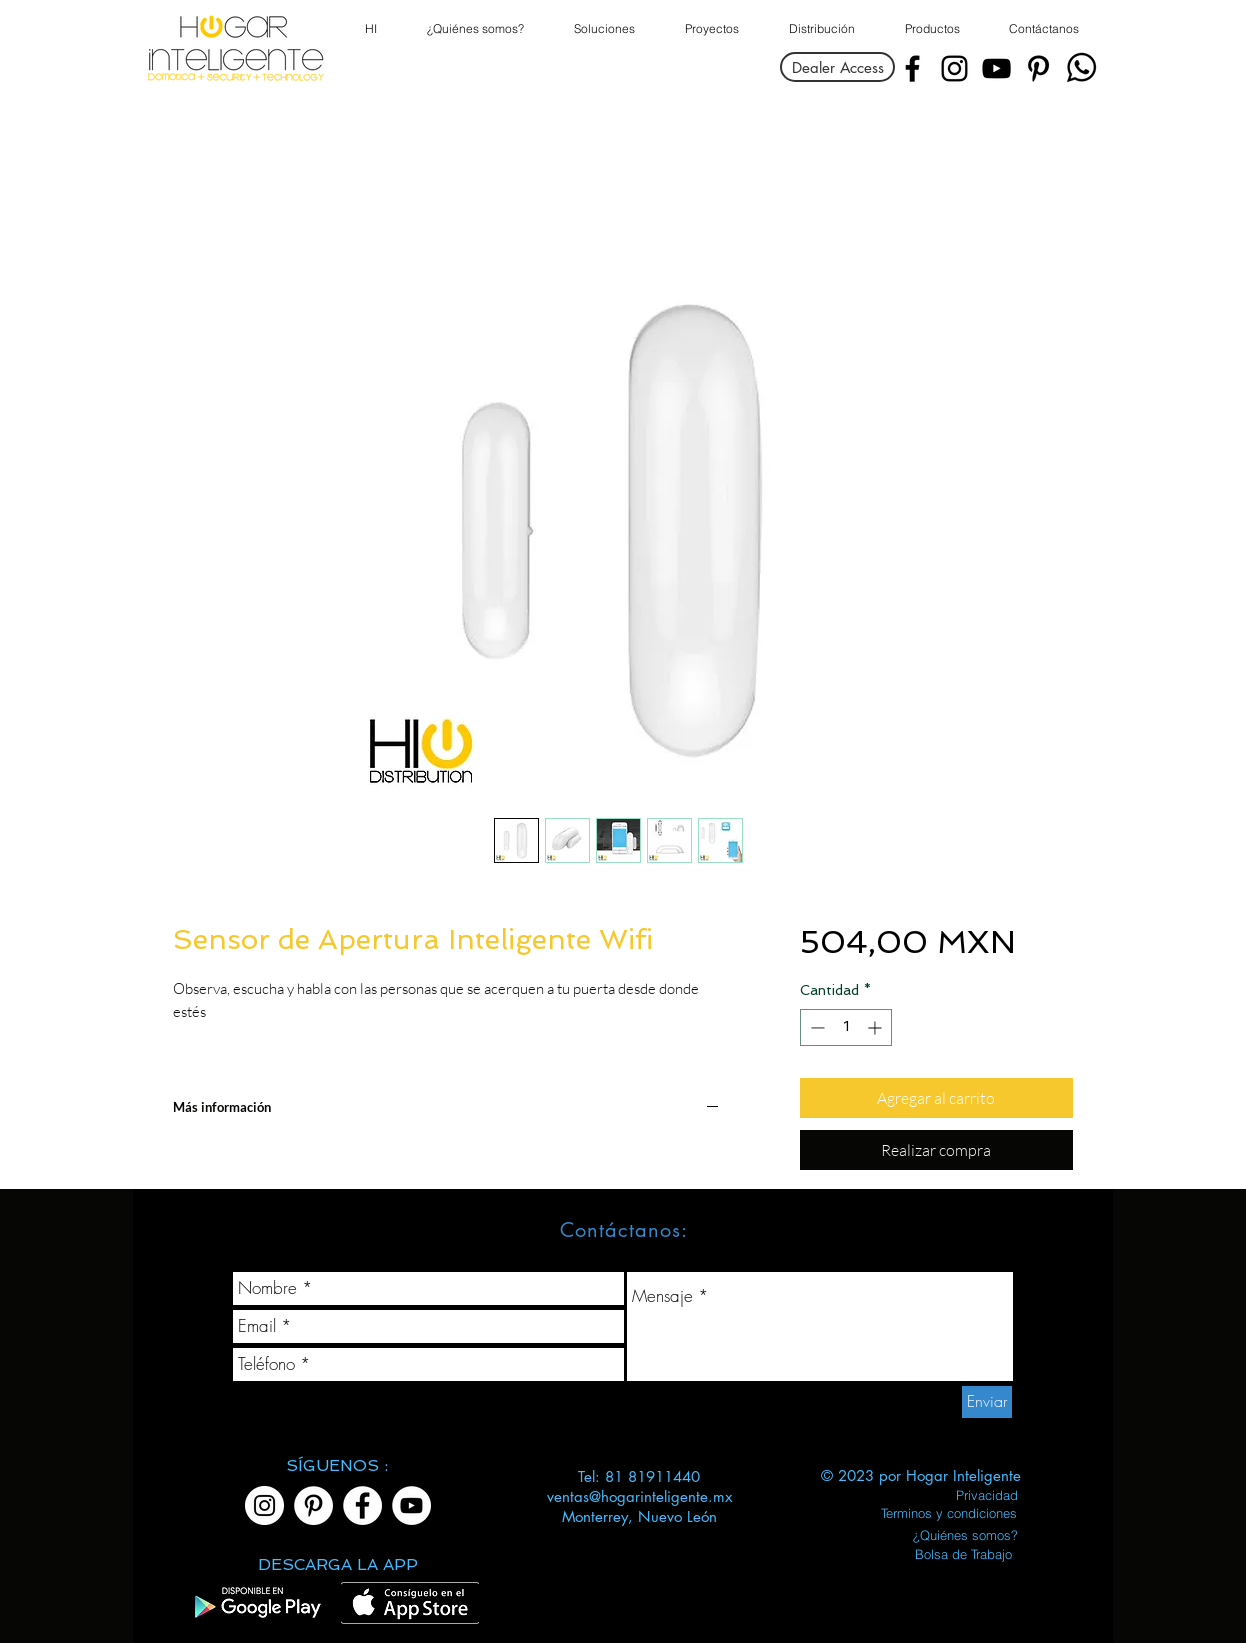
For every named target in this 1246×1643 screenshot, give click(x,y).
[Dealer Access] (837, 67)
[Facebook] (912, 68)
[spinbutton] (846, 1027)
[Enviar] (987, 1402)
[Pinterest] (1038, 68)
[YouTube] (996, 68)
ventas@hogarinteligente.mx (639, 1496)
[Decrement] (815, 1027)
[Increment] (876, 1027)
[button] (931, 29)
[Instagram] (954, 68)
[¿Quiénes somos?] (965, 1535)
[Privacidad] (986, 1495)
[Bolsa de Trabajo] (963, 1554)
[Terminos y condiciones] (948, 1513)
